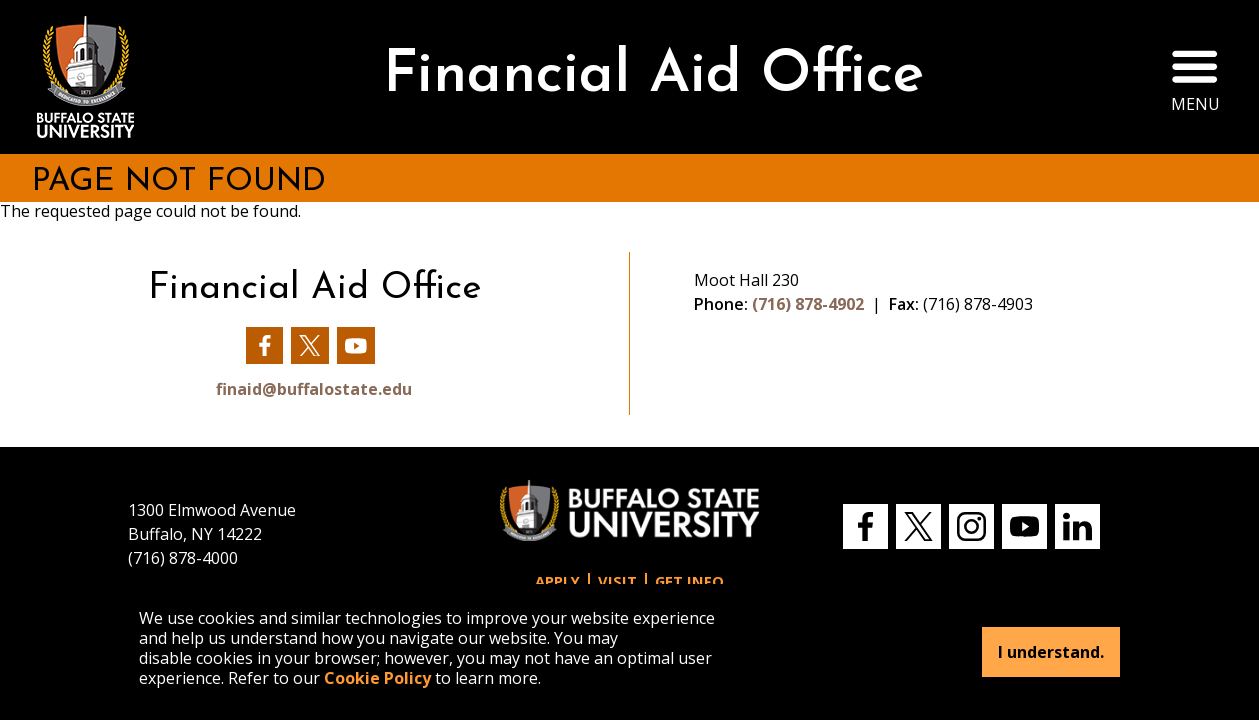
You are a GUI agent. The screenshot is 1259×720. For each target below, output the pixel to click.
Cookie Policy (377, 678)
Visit (617, 581)
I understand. (1051, 652)
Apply (557, 581)
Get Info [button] (689, 581)
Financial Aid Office (653, 76)
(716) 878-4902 (808, 304)
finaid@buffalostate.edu (314, 389)
